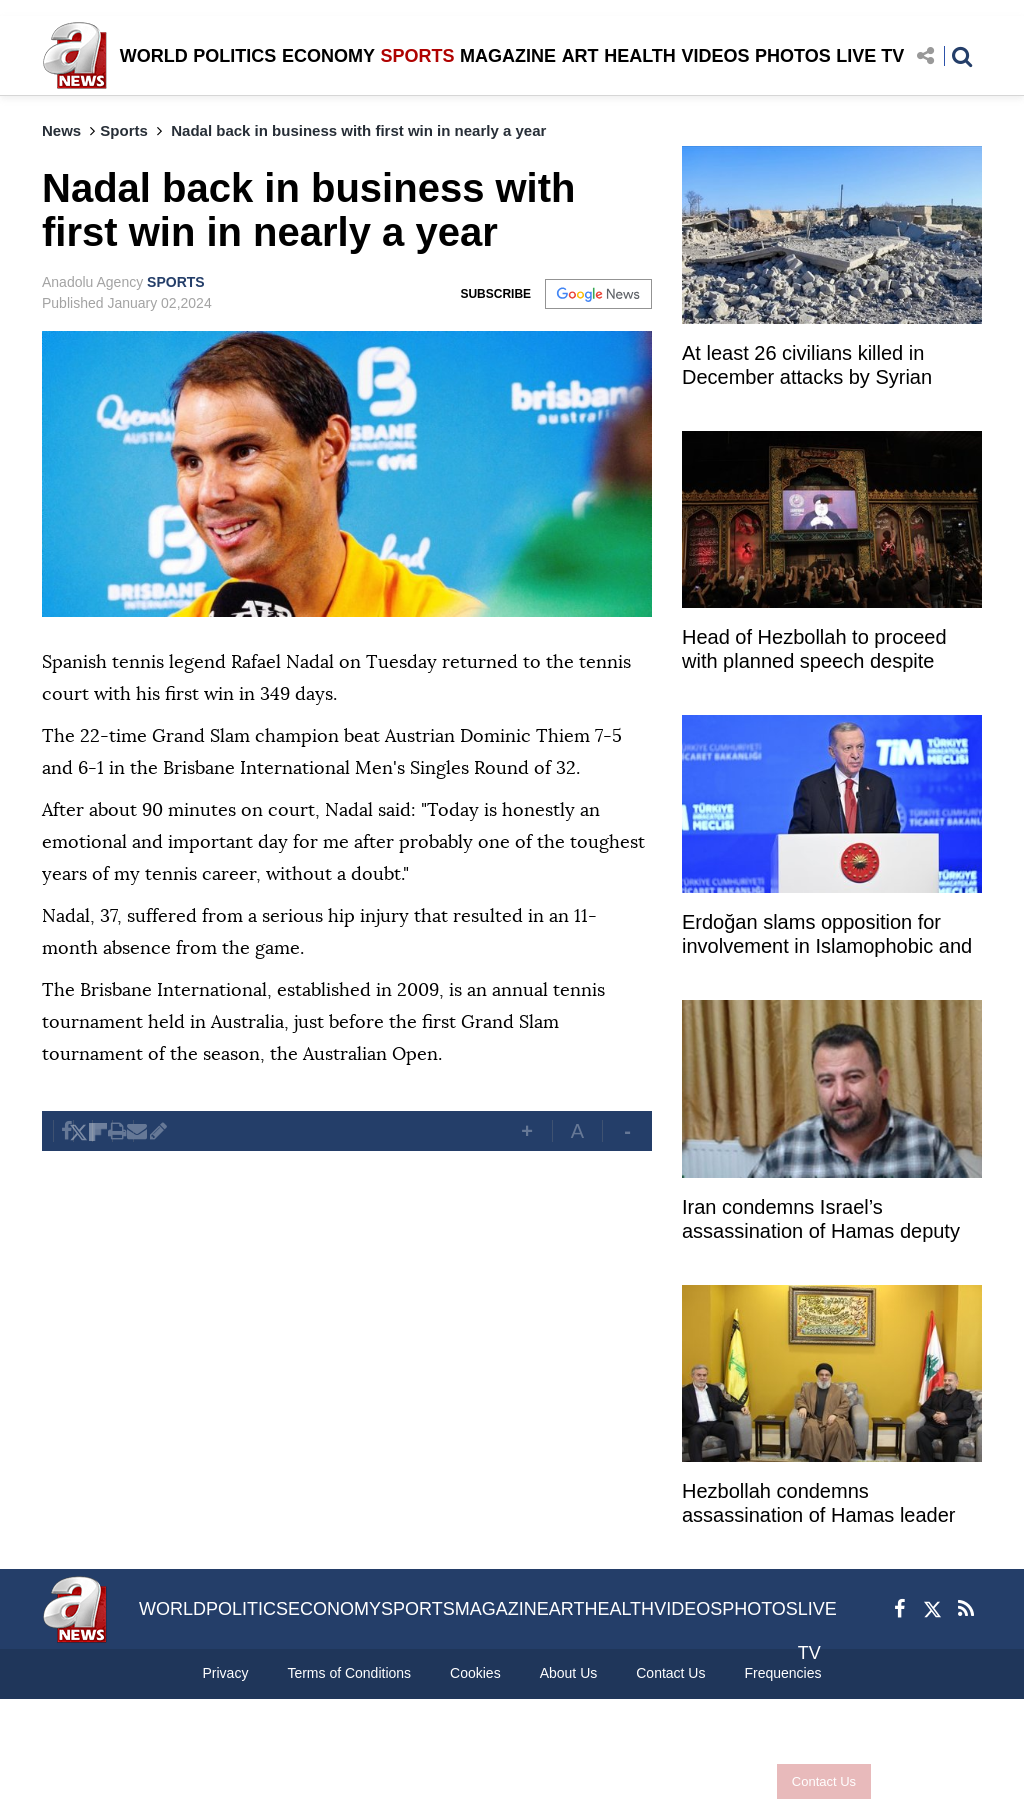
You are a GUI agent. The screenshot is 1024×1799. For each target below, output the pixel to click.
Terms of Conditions (349, 1673)
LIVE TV (870, 56)
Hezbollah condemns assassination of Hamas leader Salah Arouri (818, 1505)
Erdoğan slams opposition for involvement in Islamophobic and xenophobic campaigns (827, 936)
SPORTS (417, 56)
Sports (124, 130)
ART (580, 56)
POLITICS (234, 56)
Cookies (475, 1673)
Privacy (225, 1673)
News (61, 130)
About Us (569, 1673)
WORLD (154, 56)
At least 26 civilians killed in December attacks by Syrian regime (807, 367)
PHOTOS (793, 56)
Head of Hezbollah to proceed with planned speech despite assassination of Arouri (814, 651)
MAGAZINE (508, 56)
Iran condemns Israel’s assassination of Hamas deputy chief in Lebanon (821, 1221)
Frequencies (782, 1673)
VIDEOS (715, 56)
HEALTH (640, 56)
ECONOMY (328, 56)
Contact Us (824, 1781)
